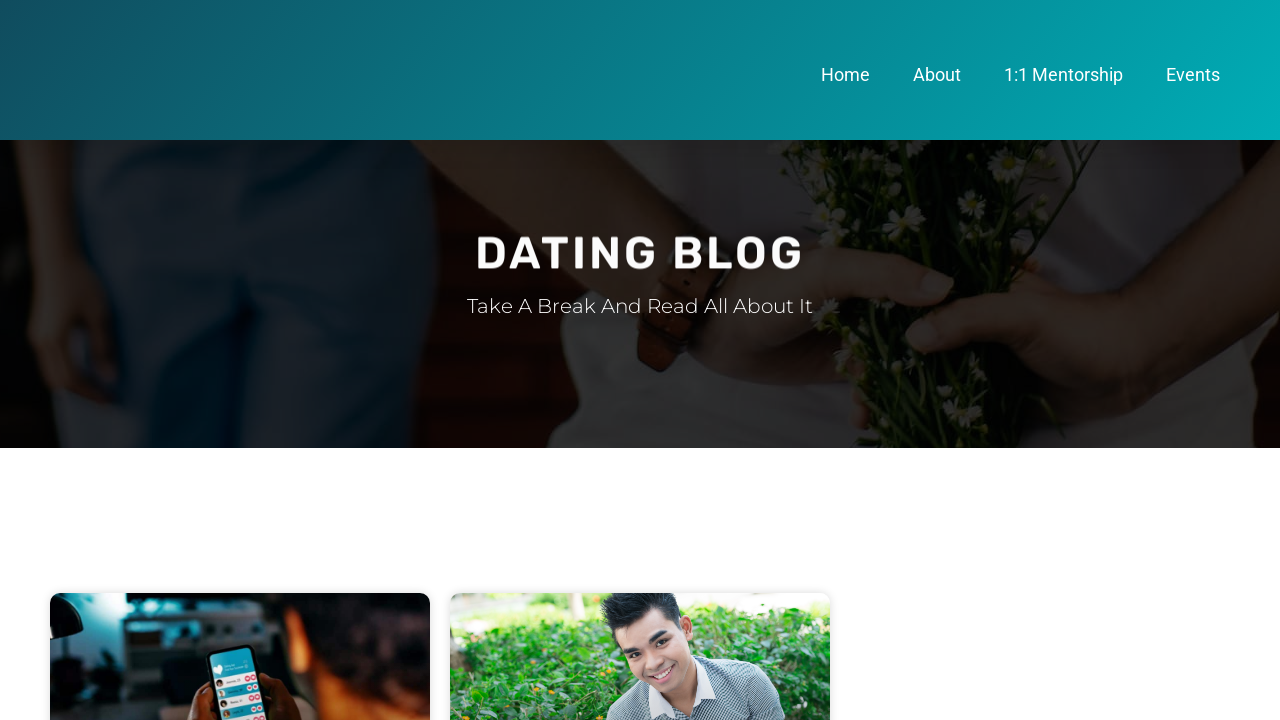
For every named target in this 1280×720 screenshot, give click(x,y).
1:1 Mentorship (1063, 74)
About (937, 74)
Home (845, 74)
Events (1193, 74)
